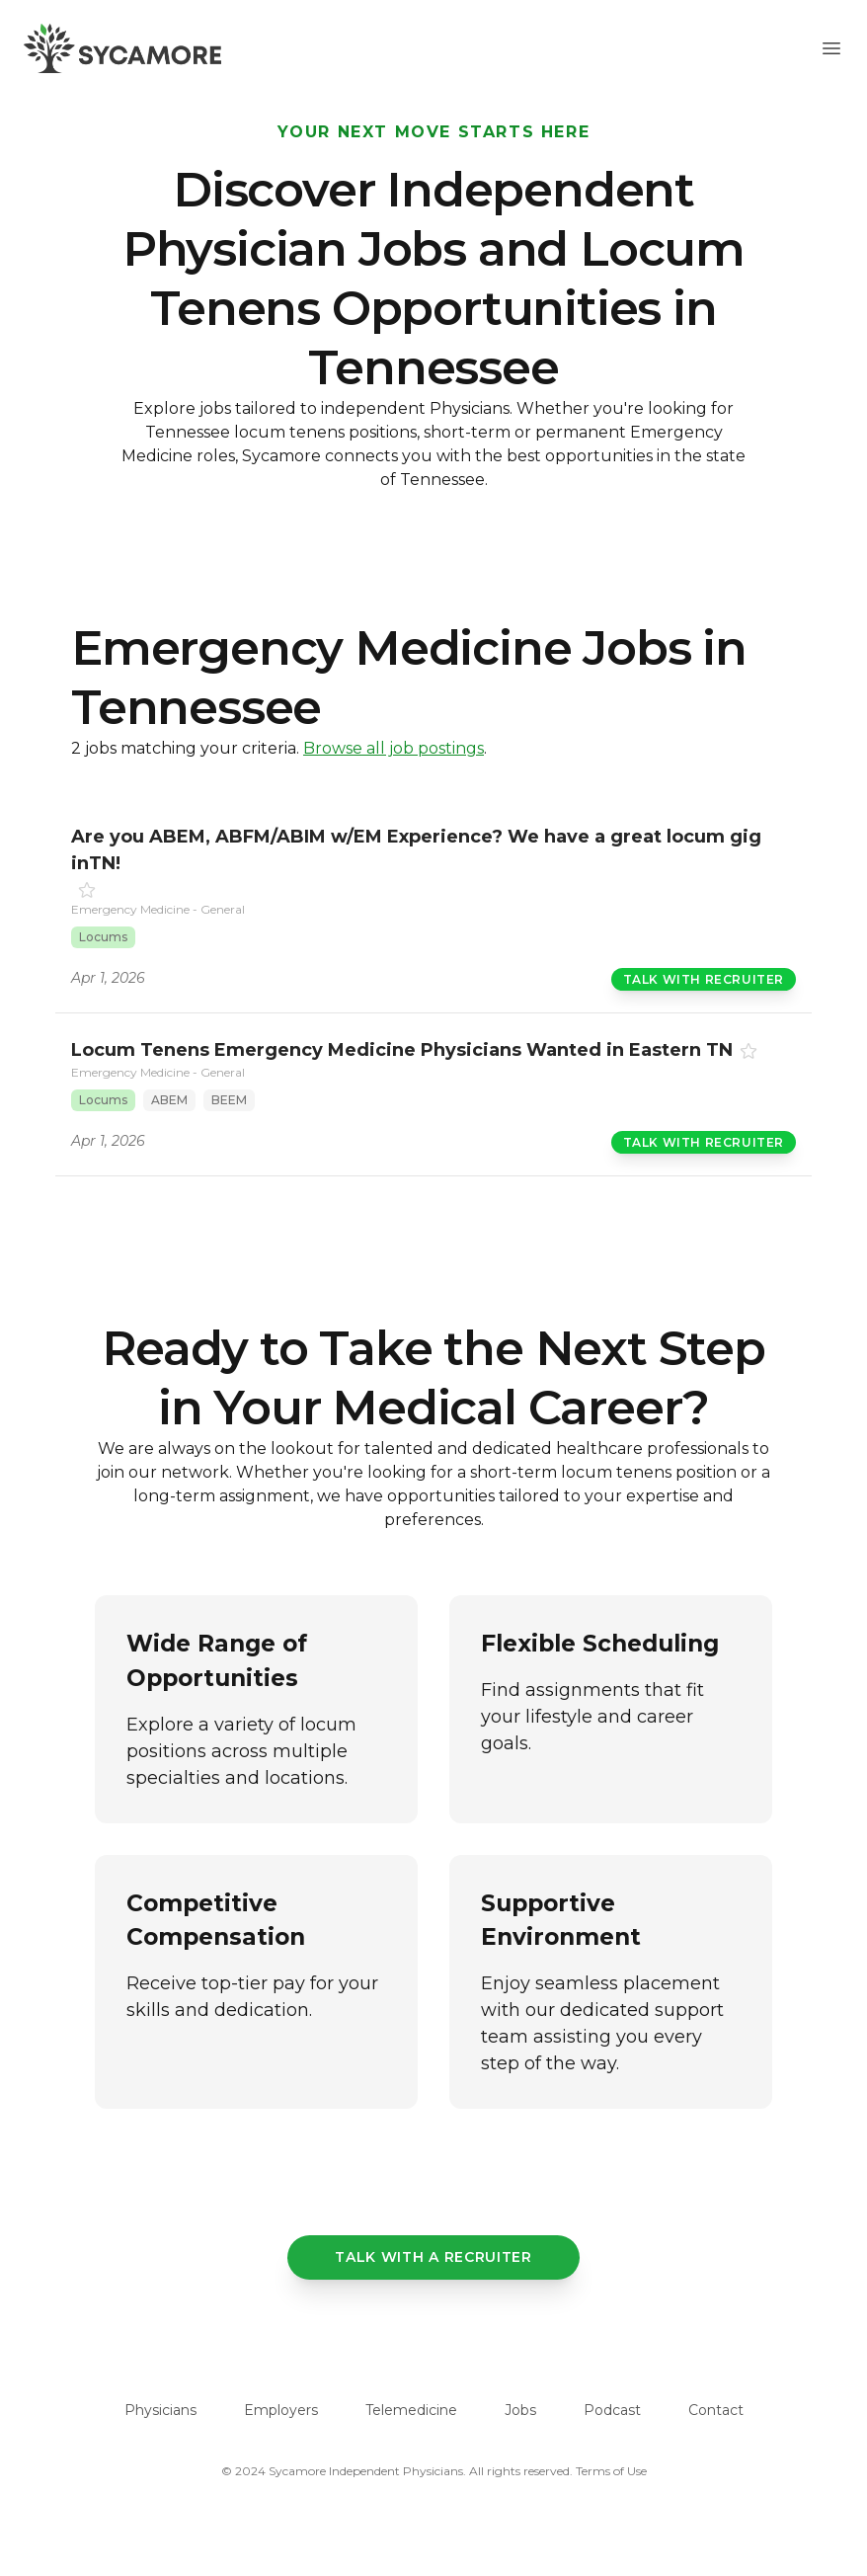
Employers (281, 2410)
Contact (716, 2410)
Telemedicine (411, 2410)
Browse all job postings (393, 748)
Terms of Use (611, 2470)
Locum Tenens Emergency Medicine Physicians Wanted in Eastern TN (402, 1050)
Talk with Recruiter (703, 979)
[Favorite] (87, 890)
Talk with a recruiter (433, 2257)
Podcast (612, 2410)
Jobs (520, 2410)
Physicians (160, 2410)
